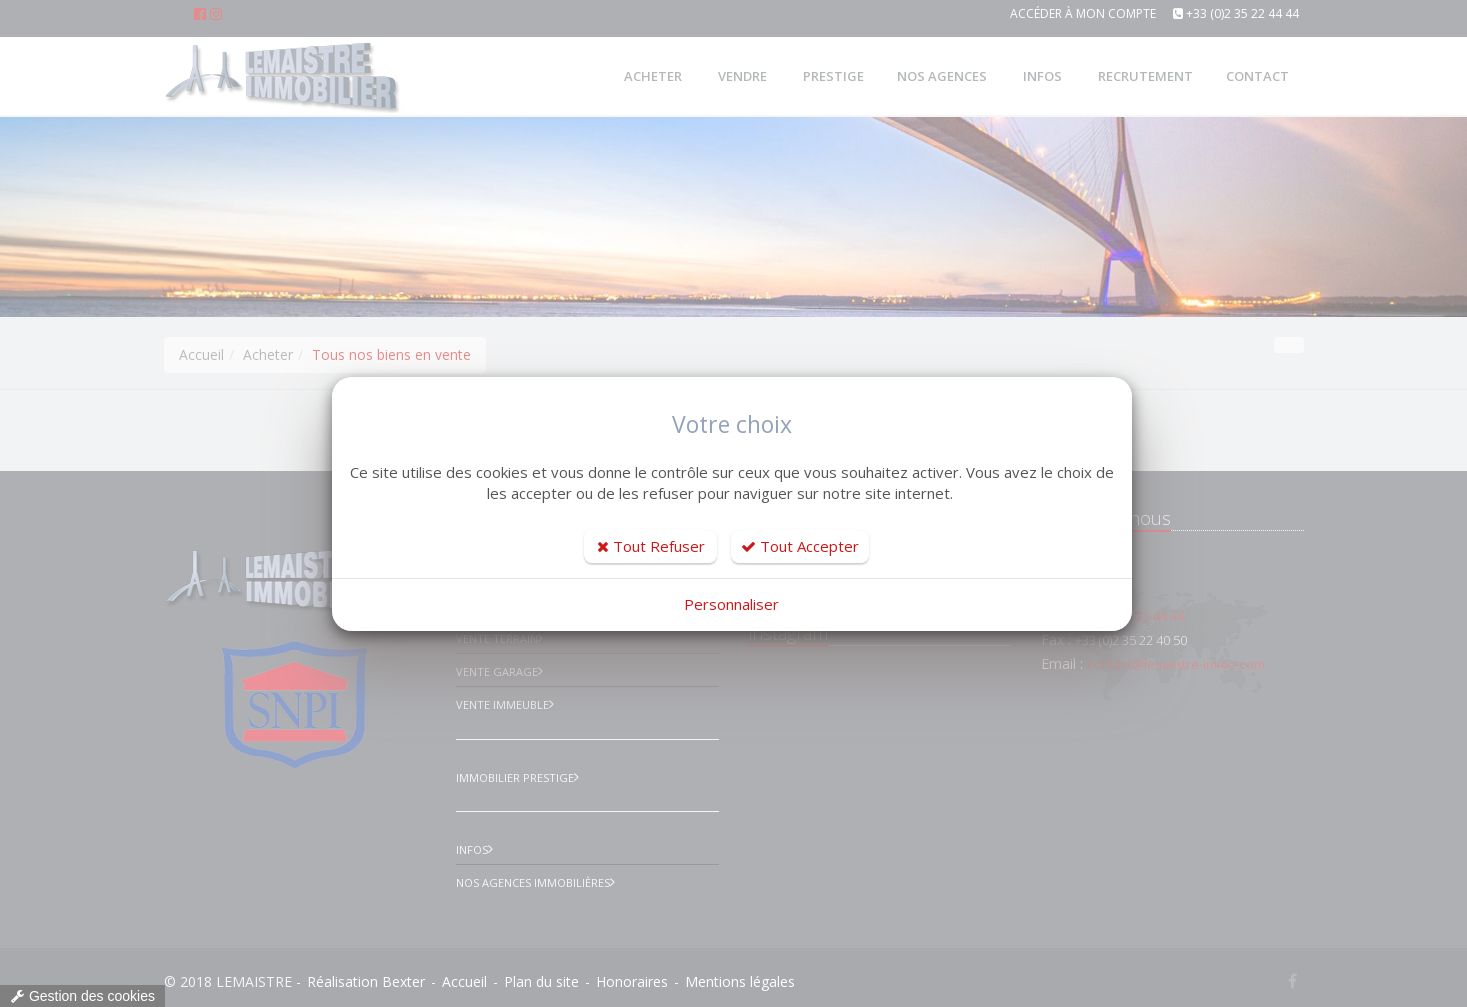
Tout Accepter (800, 546)
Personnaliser (731, 604)
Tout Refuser (651, 546)
